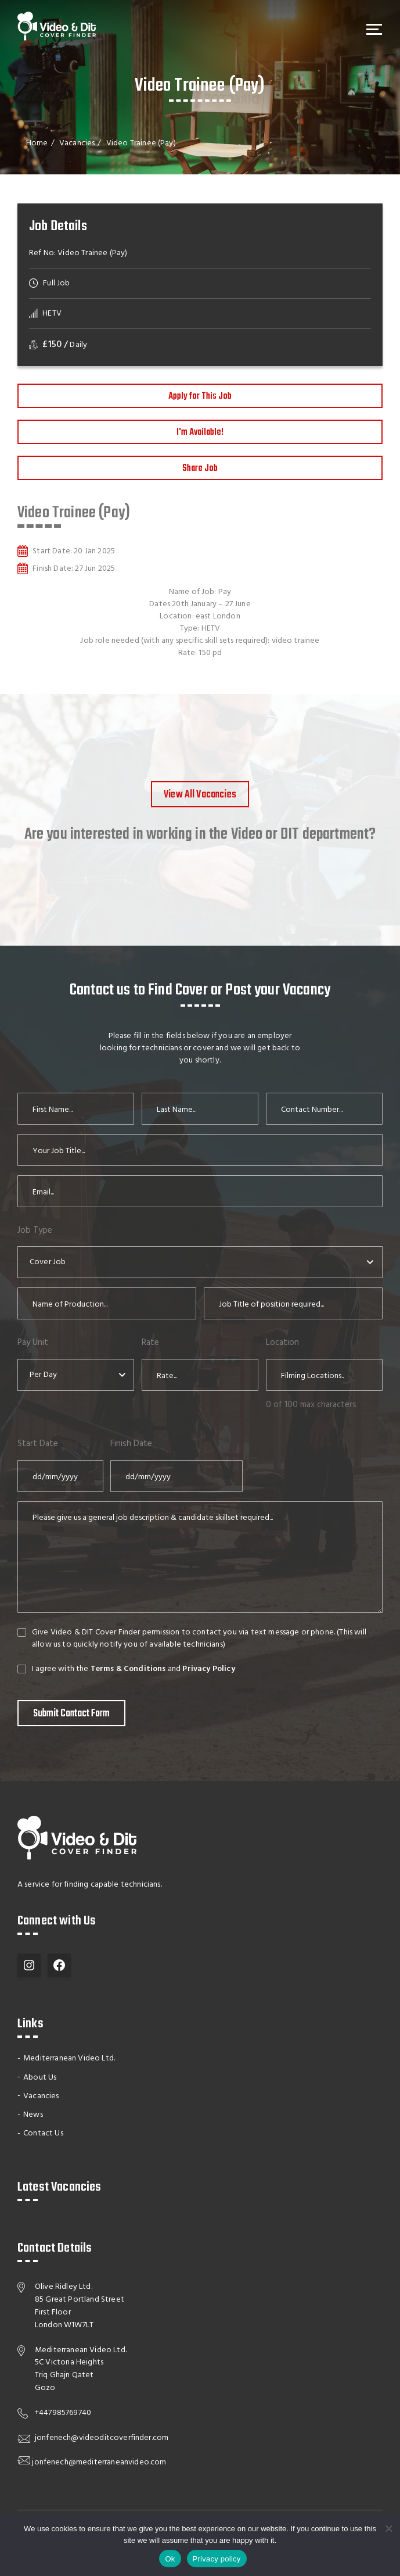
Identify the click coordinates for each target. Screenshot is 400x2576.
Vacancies (77, 143)
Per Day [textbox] (43, 1375)
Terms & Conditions (129, 1669)
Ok (170, 2558)
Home (37, 143)
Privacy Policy (210, 1669)
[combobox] (200, 1262)
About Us (39, 2076)
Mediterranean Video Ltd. (69, 2058)
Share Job (200, 468)
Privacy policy (217, 2558)
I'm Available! (200, 432)
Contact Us (43, 2132)
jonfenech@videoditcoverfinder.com (101, 2436)
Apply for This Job (200, 396)
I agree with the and (134, 1669)
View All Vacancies (200, 794)
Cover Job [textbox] (48, 1262)
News (33, 2114)
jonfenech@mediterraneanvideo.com (99, 2461)
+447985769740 (63, 2412)
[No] (388, 2528)
